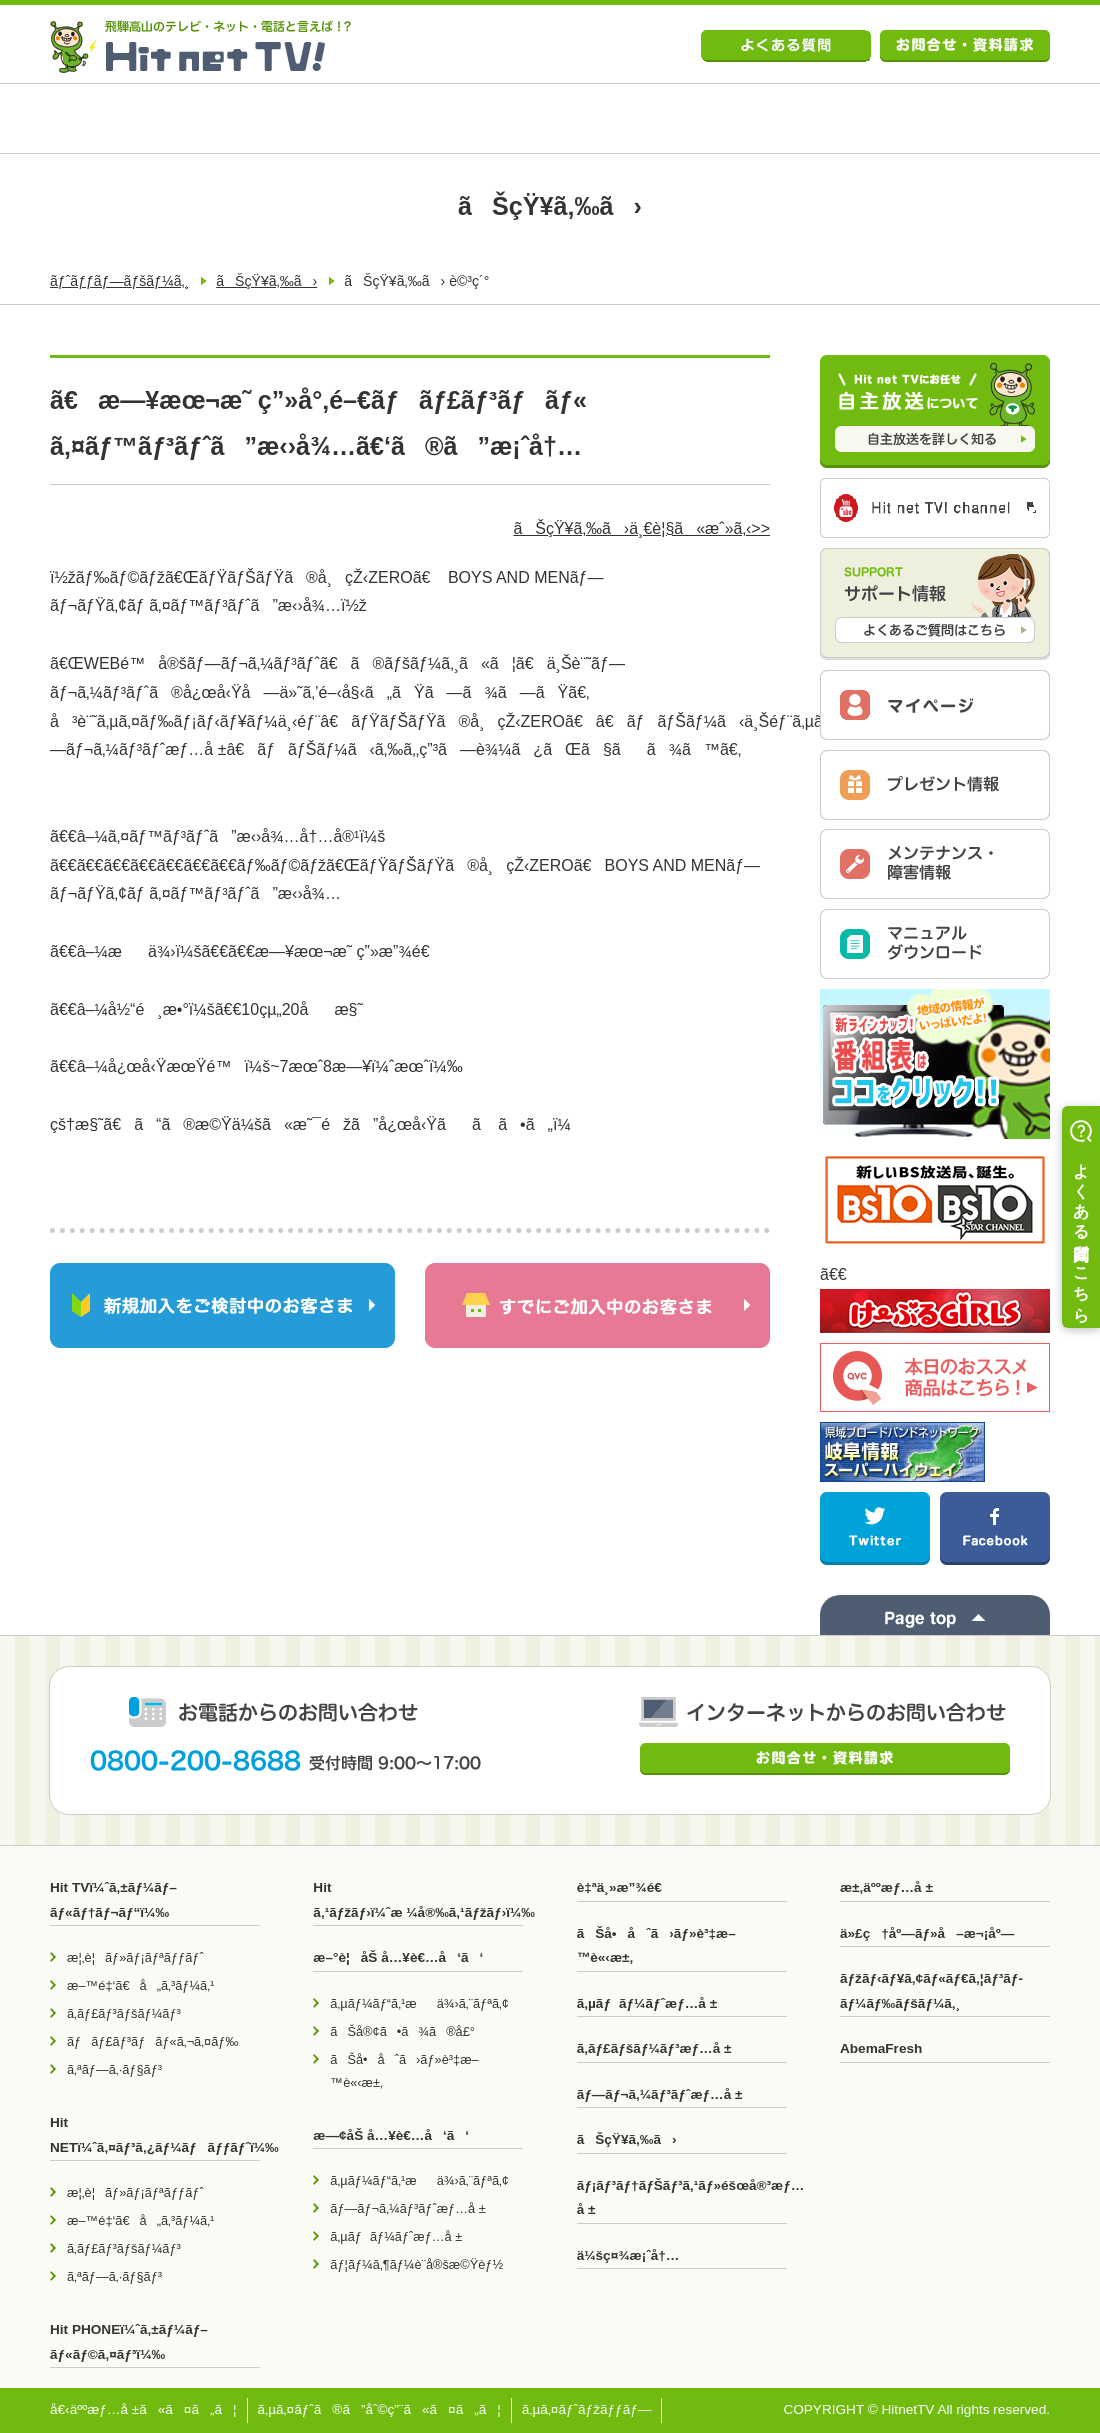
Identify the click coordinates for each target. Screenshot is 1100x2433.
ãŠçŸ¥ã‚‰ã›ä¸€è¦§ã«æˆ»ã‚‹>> (641, 528)
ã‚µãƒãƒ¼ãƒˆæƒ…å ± (396, 2236)
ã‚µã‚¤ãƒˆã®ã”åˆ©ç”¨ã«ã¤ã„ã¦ (379, 2409)
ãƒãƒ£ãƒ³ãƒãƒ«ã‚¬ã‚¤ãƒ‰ (152, 2041)
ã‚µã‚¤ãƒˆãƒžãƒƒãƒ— (587, 2409)
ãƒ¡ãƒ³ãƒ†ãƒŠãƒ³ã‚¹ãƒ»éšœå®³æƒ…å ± (682, 2197)
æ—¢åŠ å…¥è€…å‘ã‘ (391, 2135)
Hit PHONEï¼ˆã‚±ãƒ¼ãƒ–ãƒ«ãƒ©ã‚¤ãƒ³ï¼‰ (129, 2341)
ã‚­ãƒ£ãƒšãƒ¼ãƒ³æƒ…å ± (654, 2048)
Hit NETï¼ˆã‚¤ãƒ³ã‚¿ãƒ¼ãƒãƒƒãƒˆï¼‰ (155, 2134)
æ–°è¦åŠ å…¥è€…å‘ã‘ (398, 1957)
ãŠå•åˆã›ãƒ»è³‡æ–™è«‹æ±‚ (404, 2071)
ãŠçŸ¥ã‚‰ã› (266, 281)
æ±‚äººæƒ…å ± (886, 1887)
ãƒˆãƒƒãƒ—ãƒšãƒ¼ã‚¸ (119, 281)
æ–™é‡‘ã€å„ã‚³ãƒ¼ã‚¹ (140, 1985)
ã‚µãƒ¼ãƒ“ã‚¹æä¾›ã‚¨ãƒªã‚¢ (419, 2003)
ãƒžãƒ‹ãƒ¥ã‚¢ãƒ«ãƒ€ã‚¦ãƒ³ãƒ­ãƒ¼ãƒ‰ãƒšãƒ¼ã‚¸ (931, 1990)
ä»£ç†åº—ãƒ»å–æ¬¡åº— (927, 1933)
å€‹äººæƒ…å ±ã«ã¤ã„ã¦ (143, 2409)
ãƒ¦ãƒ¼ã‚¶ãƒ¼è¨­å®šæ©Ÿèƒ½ (416, 2264)
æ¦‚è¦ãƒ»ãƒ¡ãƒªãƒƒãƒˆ (135, 1957)
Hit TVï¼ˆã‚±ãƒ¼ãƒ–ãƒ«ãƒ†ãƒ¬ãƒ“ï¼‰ (113, 1899)
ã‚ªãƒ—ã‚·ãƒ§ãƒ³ (114, 2069)
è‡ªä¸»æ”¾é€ (625, 1887)
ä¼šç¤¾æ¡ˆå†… (628, 2255)
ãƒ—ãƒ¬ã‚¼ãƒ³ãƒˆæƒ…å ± (407, 2208)
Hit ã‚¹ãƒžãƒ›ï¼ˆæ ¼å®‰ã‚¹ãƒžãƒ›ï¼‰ (418, 1899)
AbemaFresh (881, 2048)
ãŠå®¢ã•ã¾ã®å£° (402, 2031)
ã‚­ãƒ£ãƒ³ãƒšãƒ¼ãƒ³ (124, 2013)
